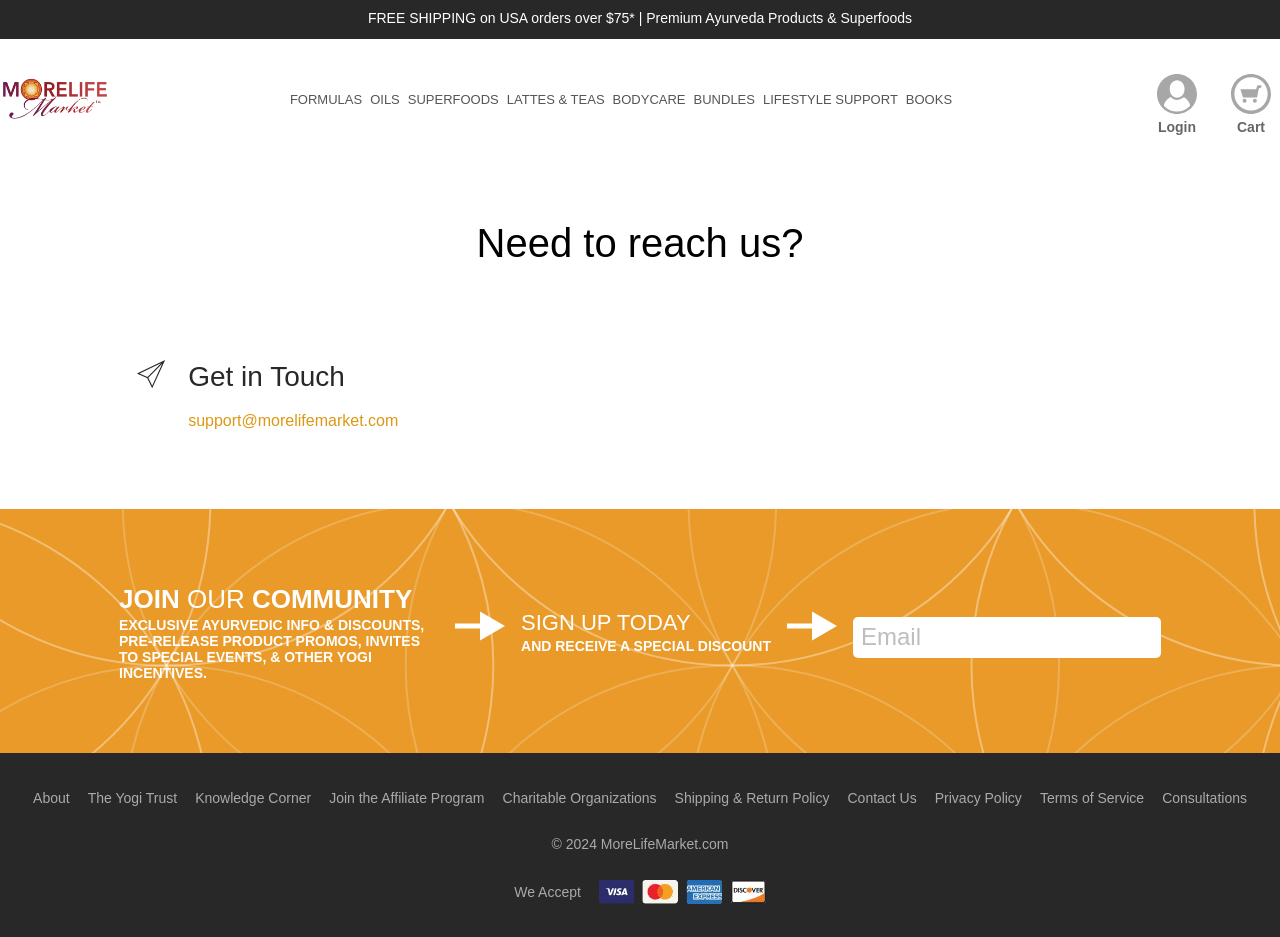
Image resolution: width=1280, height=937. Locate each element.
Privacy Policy (978, 798)
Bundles (724, 99)
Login (1177, 126)
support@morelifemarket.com (293, 420)
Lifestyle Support (830, 99)
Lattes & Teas (556, 99)
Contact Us (881, 798)
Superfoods (453, 99)
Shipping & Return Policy (752, 798)
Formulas (326, 99)
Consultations (1204, 798)
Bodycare (649, 99)
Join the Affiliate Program (406, 798)
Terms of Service (1092, 798)
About (51, 798)
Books (929, 99)
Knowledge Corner (253, 798)
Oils (385, 99)
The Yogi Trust (133, 798)
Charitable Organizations (580, 798)
